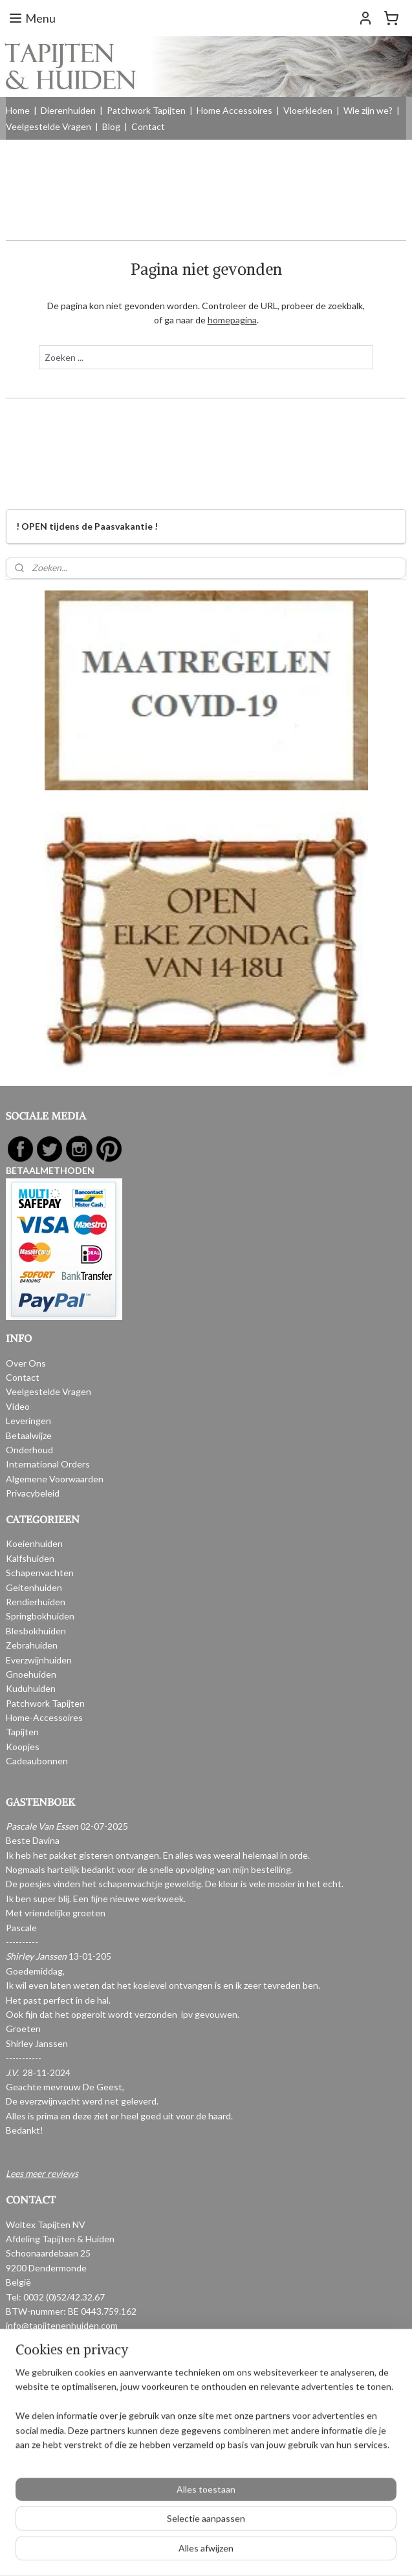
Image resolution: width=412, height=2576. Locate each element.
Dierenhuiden (68, 110)
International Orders (48, 1463)
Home (18, 110)
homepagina (232, 319)
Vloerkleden (307, 110)
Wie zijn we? (368, 110)
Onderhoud (29, 1449)
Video (18, 1406)
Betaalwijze (29, 1435)
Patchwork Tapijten (146, 110)
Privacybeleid (33, 1493)
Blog (111, 126)
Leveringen (28, 1420)
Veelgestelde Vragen (48, 126)
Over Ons (26, 1363)
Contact (148, 126)
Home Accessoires (234, 110)
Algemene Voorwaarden (54, 1478)
